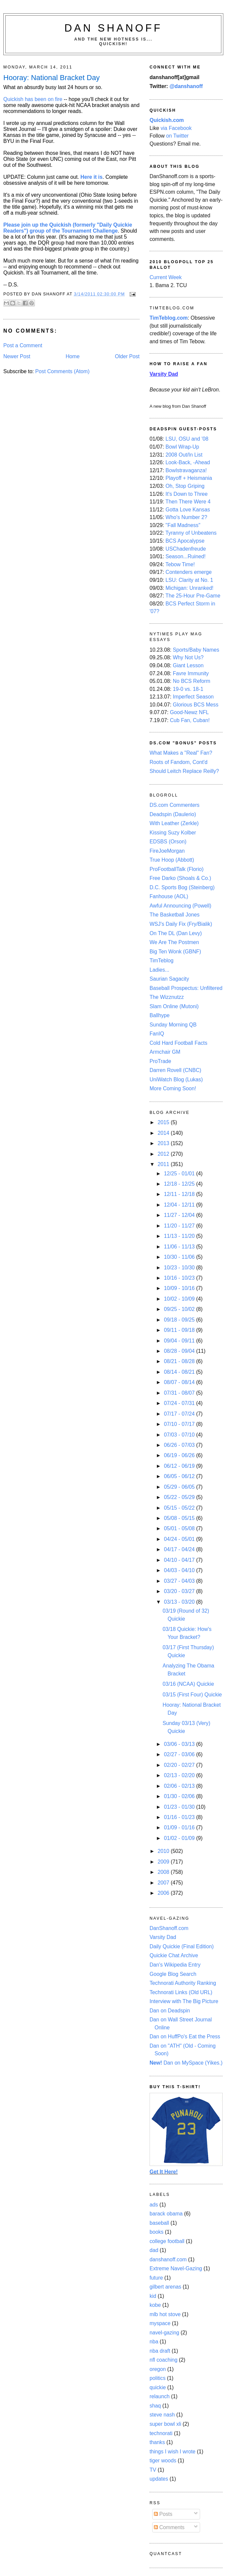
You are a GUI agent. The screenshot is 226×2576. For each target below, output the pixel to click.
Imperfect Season (193, 696)
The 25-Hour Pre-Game (193, 595)
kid (153, 2296)
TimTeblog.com (169, 318)
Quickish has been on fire (32, 99)
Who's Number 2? (186, 517)
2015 (164, 1122)
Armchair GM (165, 1052)
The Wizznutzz (167, 997)
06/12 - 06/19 (180, 1466)
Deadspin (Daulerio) (173, 814)
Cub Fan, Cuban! (190, 720)
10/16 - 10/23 (180, 1278)
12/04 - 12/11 (180, 1205)
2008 (164, 1872)
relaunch (160, 2396)
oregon (158, 2369)
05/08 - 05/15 (180, 1518)
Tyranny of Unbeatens (191, 533)
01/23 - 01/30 (180, 1807)
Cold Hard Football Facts (178, 1043)
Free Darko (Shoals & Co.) (180, 878)
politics (158, 2378)
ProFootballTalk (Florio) (176, 869)
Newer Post (16, 356)
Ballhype (160, 1015)
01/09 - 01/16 (180, 1827)
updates (159, 2479)
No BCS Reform (191, 681)
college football (167, 2241)
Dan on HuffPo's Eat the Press (185, 2036)
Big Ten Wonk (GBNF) (175, 951)
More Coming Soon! (173, 1088)
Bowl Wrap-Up (182, 447)
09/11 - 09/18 (180, 1330)
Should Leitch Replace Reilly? (184, 771)
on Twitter (177, 136)
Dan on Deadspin (170, 2010)
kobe (155, 2305)
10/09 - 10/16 (180, 1288)
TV (153, 2470)
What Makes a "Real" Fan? (181, 753)
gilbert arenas (165, 2287)
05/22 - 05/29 (180, 1497)
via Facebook (176, 128)
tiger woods (163, 2460)
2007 (164, 1882)
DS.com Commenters (174, 805)
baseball (159, 2223)
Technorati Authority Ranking (183, 1983)
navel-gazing (164, 2332)
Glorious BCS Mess (195, 704)
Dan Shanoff (113, 28)
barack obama (166, 2213)
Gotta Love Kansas (188, 509)
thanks (157, 2442)
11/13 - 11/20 (180, 1236)
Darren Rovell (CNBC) (175, 1070)
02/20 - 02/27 (180, 1765)
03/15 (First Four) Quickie (192, 1694)
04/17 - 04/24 (180, 1549)
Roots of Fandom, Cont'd (178, 762)
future (156, 2278)
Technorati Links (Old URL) (181, 1992)
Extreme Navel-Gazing (176, 2268)
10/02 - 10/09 (180, 1299)
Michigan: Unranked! (189, 588)
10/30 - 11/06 (180, 1257)
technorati (161, 2433)
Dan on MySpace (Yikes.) (186, 2063)
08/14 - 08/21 (180, 1372)
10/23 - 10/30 (180, 1267)
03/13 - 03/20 (180, 1602)
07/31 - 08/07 (180, 1393)
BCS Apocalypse (185, 541)
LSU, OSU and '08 (187, 439)
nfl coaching (163, 2360)
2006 (164, 1893)
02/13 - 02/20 (180, 1775)
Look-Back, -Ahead (188, 462)
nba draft (160, 2351)
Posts (163, 2514)
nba (154, 2341)
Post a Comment (22, 345)
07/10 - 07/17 (180, 1424)
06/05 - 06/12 (180, 1476)
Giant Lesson (188, 665)
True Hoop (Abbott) (172, 860)
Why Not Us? (188, 657)
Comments (169, 2527)
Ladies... (159, 970)
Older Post (127, 356)
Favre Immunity (191, 673)
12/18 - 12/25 (180, 1184)
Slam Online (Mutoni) (174, 1006)
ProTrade (160, 1061)
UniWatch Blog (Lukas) (176, 1079)
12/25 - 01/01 (180, 1173)
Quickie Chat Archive (174, 1955)
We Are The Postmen (174, 942)
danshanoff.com (168, 2259)
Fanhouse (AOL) (169, 896)
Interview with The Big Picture (184, 2001)
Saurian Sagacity (169, 979)
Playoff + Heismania (189, 478)
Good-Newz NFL (189, 712)
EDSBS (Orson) (168, 841)
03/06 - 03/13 (180, 1744)
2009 (164, 1862)
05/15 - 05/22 (180, 1508)
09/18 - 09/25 (180, 1320)
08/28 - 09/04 (180, 1351)
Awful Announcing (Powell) (180, 906)
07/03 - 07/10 (180, 1435)
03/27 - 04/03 (180, 1581)
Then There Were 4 (188, 501)
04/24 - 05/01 (180, 1539)
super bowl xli (165, 2424)
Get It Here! (164, 2172)
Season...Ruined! (186, 556)
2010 (164, 1851)
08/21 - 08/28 (180, 1361)
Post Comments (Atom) (62, 371)
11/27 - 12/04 (180, 1215)
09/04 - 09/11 (180, 1340)
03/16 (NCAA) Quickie (188, 1684)
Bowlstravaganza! (186, 470)
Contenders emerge (189, 572)
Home (73, 356)
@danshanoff (186, 86)
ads (154, 2204)
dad (154, 2250)
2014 (164, 1133)
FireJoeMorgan (167, 851)
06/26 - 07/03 (180, 1445)
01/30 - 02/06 (180, 1796)
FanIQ (157, 1033)
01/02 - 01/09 (180, 1838)
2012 (164, 1154)
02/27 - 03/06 (180, 1754)
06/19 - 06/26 (180, 1455)
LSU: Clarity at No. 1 (189, 580)
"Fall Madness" (183, 525)
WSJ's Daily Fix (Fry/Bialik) (181, 924)
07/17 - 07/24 (180, 1414)
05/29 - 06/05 (180, 1487)
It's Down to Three (187, 494)
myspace (160, 2323)
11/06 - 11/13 (180, 1246)
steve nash (162, 2414)
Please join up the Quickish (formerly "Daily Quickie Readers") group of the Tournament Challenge (67, 228)
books (157, 2232)
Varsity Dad (163, 1937)
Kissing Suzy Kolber (173, 832)
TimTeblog (161, 960)
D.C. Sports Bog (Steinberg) (182, 887)
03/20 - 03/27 (180, 1591)
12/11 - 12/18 (180, 1194)
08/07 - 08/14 (180, 1382)
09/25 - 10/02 (180, 1309)
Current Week (166, 277)
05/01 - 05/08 (180, 1528)
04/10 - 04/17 (180, 1560)
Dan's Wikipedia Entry (175, 1965)
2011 (164, 1164)
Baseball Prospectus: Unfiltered (186, 988)
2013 (164, 1143)
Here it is (91, 177)
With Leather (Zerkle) (174, 823)
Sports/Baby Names (196, 650)
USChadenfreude (186, 549)
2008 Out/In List (184, 455)
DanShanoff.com (169, 1928)
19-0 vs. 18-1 (188, 689)
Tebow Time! (180, 564)
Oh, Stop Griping (185, 486)
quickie (158, 2387)
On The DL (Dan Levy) (176, 933)
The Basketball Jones (174, 914)
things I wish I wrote (172, 2451)
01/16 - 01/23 (180, 1817)
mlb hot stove (165, 2314)
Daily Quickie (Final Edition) (182, 1946)
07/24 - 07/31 (180, 1403)
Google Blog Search (173, 1974)
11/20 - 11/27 (180, 1226)
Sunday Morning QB (173, 1024)
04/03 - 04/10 (180, 1570)
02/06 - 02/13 (180, 1786)
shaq (155, 2406)
